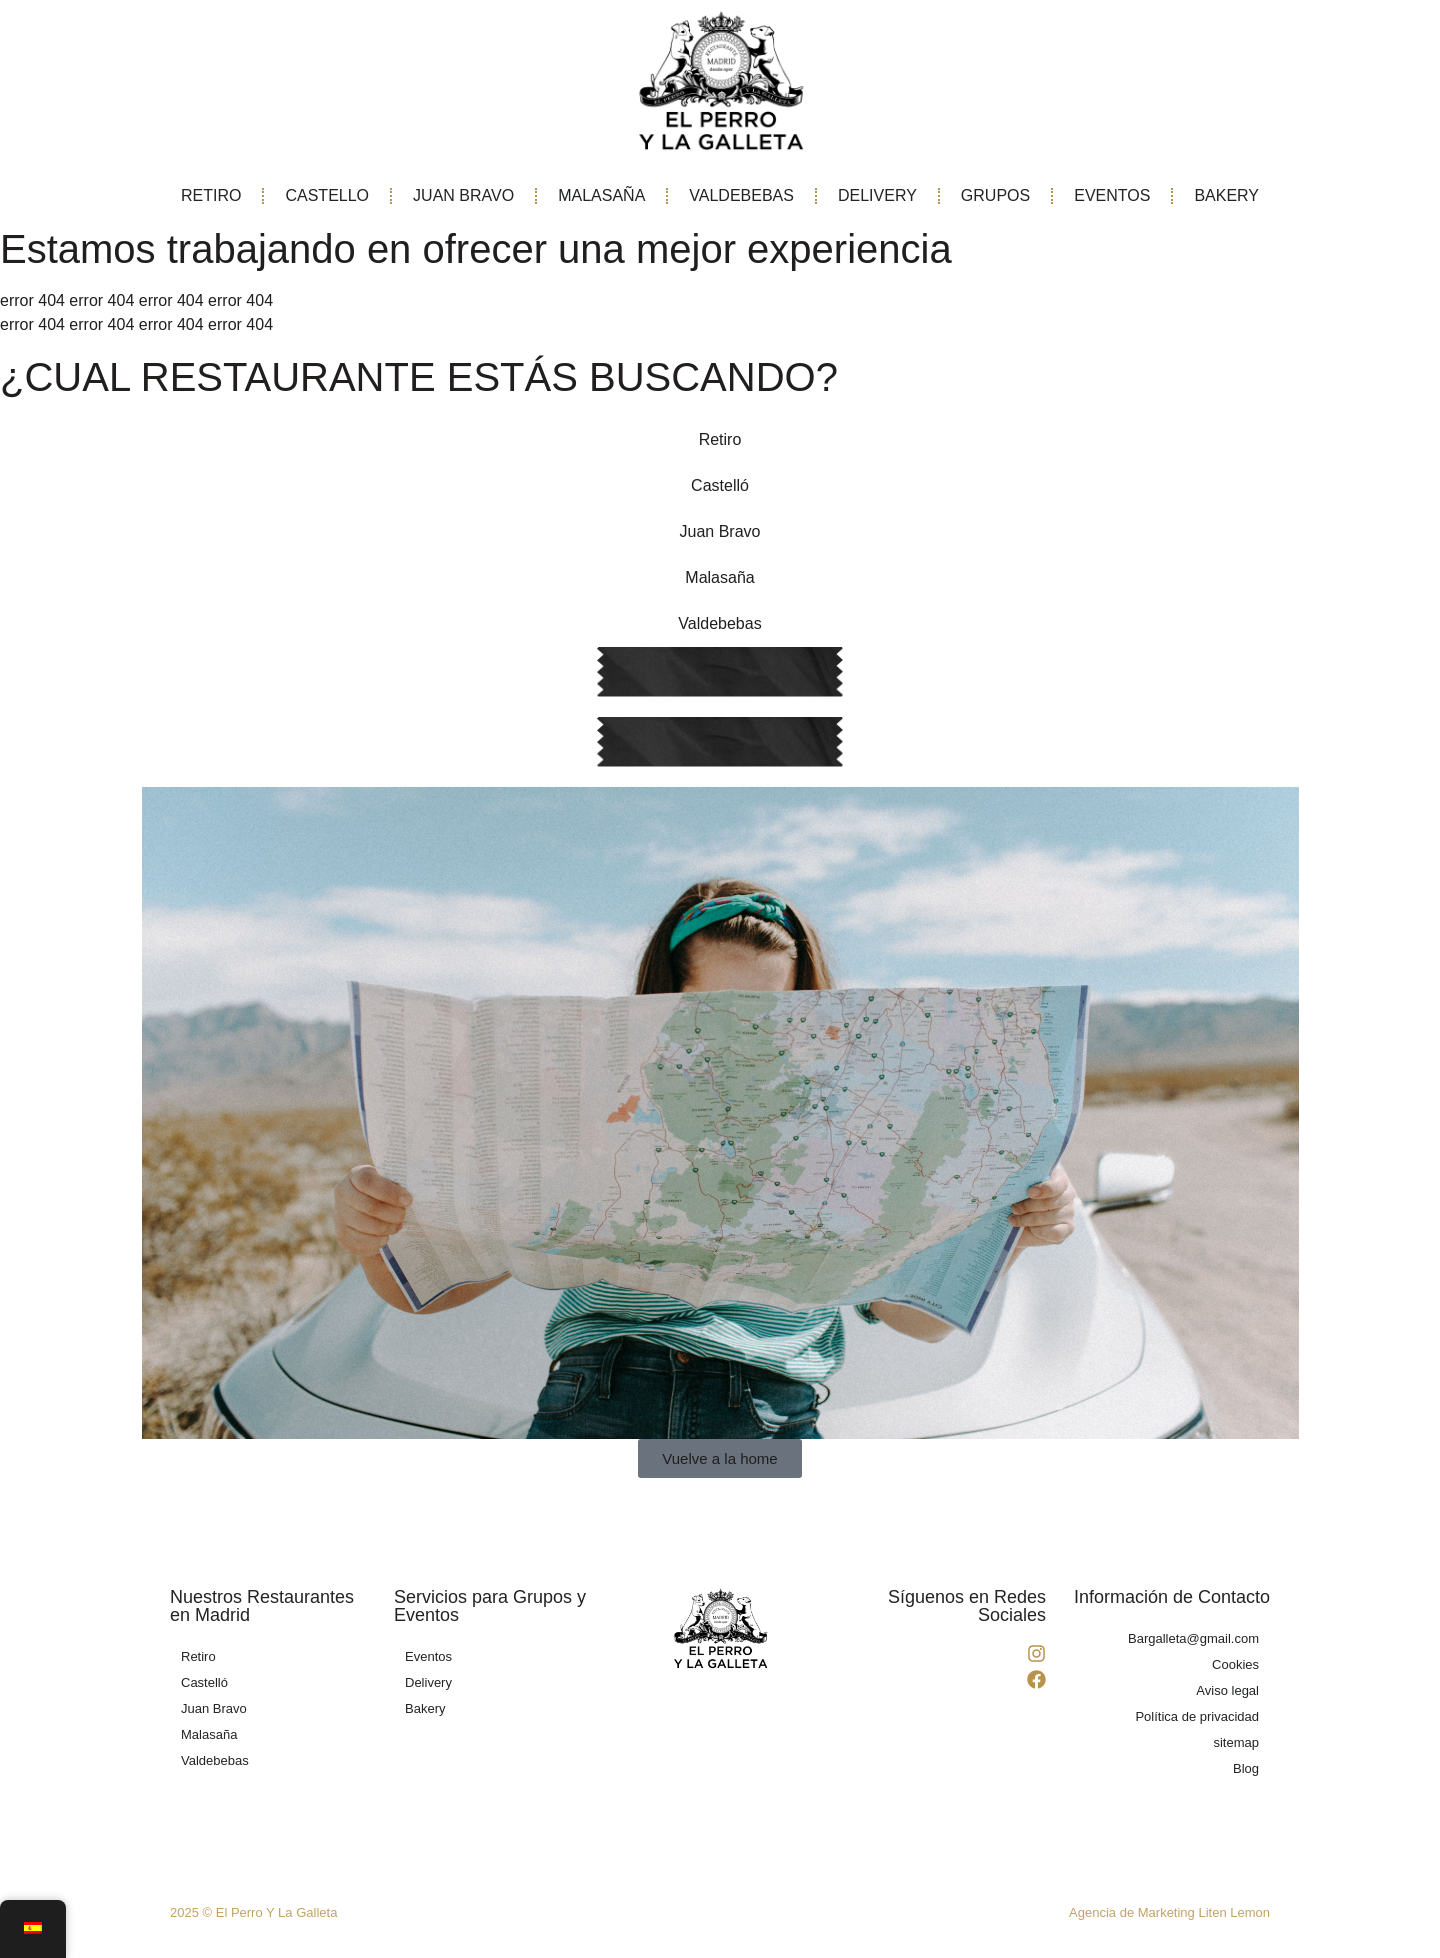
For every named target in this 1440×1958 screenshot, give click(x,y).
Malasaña (719, 577)
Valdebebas (719, 623)
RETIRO (211, 195)
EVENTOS (1112, 195)
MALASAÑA (601, 195)
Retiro (720, 439)
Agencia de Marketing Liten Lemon (1169, 1912)
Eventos (428, 1656)
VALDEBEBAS (741, 195)
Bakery (425, 1708)
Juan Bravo (720, 531)
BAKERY (1226, 195)
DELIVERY (877, 195)
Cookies (1235, 1664)
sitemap (1236, 1742)
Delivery (428, 1682)
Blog (1246, 1768)
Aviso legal (1227, 1690)
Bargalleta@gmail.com (1193, 1638)
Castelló (720, 485)
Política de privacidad (1197, 1716)
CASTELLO (327, 195)
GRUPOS (995, 195)
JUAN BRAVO (463, 195)
